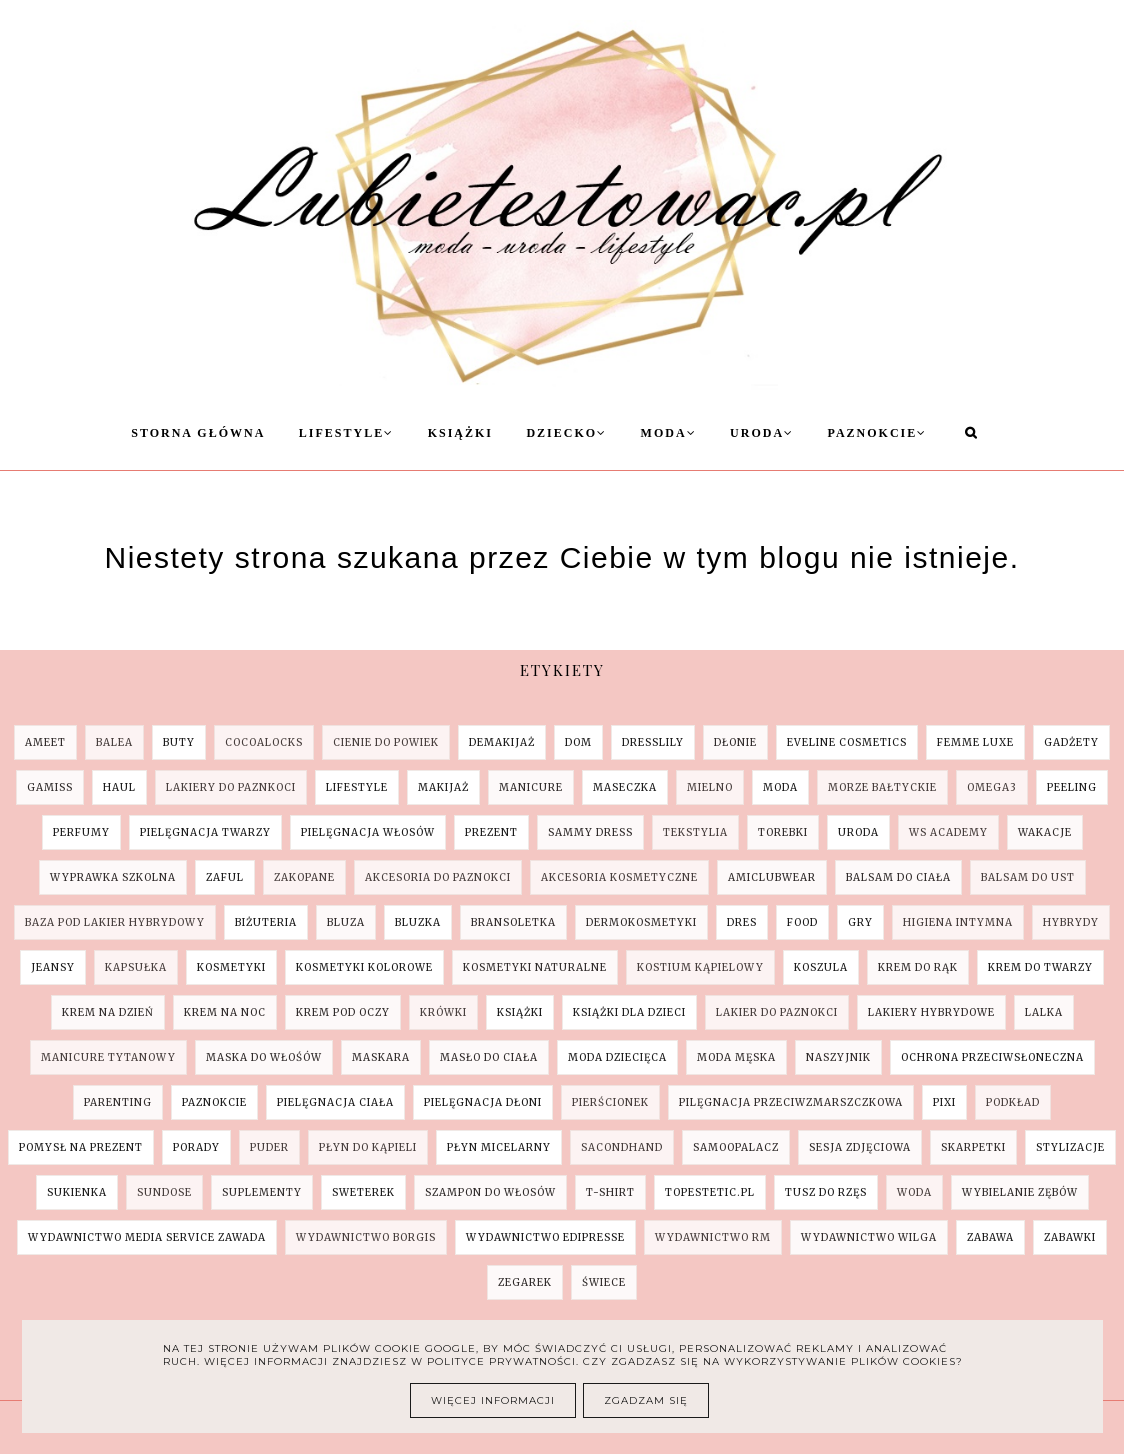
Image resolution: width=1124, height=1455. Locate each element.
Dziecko (566, 433)
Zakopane (304, 877)
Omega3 (992, 787)
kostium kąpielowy (700, 967)
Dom (578, 742)
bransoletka (513, 922)
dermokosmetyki (641, 922)
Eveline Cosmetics (847, 742)
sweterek (363, 1192)
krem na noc (225, 1012)
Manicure (531, 787)
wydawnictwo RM (713, 1237)
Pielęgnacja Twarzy (205, 832)
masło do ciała (489, 1057)
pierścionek (610, 1102)
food (802, 922)
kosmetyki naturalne (535, 967)
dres (742, 922)
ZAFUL (225, 877)
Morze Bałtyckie (882, 787)
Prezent (491, 832)
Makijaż (443, 787)
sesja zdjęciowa (860, 1147)
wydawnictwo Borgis (366, 1237)
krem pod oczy (343, 1012)
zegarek (525, 1282)
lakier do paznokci (777, 1012)
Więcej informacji (493, 1400)
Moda (669, 433)
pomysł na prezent (81, 1147)
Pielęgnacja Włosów (368, 832)
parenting (118, 1102)
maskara (381, 1057)
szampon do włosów (490, 1192)
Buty (179, 742)
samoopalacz (736, 1147)
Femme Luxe (975, 742)
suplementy (262, 1192)
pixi (944, 1102)
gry (860, 922)
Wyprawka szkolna (113, 877)
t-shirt (610, 1192)
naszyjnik (838, 1057)
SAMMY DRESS (590, 832)
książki (520, 1012)
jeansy (53, 967)
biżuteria (266, 922)
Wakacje (1045, 832)
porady (196, 1147)
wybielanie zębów (1020, 1192)
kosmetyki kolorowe (364, 967)
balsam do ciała (898, 877)
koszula (821, 967)
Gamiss (50, 787)
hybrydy (1071, 922)
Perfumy (81, 832)
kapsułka (136, 967)
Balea (114, 742)
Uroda (762, 433)
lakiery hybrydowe (931, 1012)
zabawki (1070, 1237)
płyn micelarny (499, 1147)
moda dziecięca (617, 1057)
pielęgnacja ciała (335, 1102)
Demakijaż (502, 742)
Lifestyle (346, 433)
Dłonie (735, 742)
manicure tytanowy (108, 1057)
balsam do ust (1028, 877)
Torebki (783, 832)
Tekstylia (695, 832)
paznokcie (214, 1102)
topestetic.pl (710, 1192)
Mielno (710, 787)
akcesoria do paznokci (438, 877)
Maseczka (625, 787)
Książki (460, 433)
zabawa (990, 1237)
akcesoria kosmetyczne (619, 877)
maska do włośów (264, 1057)
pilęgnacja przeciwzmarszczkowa (791, 1102)
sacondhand (622, 1147)
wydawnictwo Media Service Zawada (147, 1237)
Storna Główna (198, 433)
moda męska (736, 1057)
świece (604, 1282)
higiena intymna (958, 922)
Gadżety (1071, 742)
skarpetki (973, 1147)
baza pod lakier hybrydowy (115, 922)
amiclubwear (772, 877)
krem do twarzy (1040, 967)
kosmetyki (231, 967)
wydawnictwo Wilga (869, 1237)
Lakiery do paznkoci (231, 787)
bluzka (418, 922)
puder (269, 1147)
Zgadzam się (646, 1400)
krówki (443, 1012)
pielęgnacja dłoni (483, 1102)
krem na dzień (108, 1012)
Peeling (1072, 787)
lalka (1044, 1012)
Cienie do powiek (386, 742)
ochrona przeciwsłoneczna (992, 1057)
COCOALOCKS (264, 742)
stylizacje (1070, 1147)
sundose (164, 1192)
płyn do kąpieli (368, 1147)
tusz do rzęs (826, 1192)
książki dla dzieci (629, 1012)
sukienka (77, 1192)
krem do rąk (918, 967)
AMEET (45, 742)
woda (914, 1192)
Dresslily (653, 742)
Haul (119, 787)
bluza (346, 922)
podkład (1013, 1102)
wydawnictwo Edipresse (545, 1237)
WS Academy (948, 832)
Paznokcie (878, 433)
